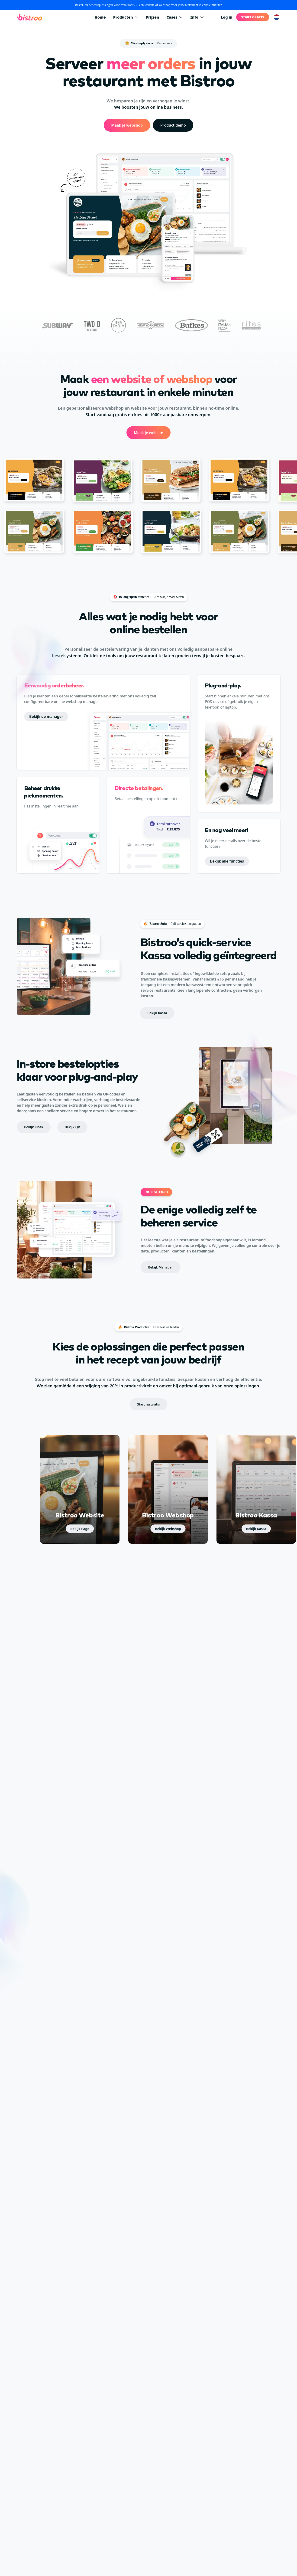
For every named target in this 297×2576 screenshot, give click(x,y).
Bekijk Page (79, 1528)
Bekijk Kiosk (33, 1127)
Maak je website (148, 432)
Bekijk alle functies (227, 861)
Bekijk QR (72, 1127)
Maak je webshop (127, 125)
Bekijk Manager (160, 1267)
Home (100, 17)
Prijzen (152, 17)
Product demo (173, 125)
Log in (226, 17)
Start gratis (252, 17)
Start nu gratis (148, 1404)
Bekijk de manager (46, 716)
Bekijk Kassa (157, 1013)
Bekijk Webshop (168, 1528)
